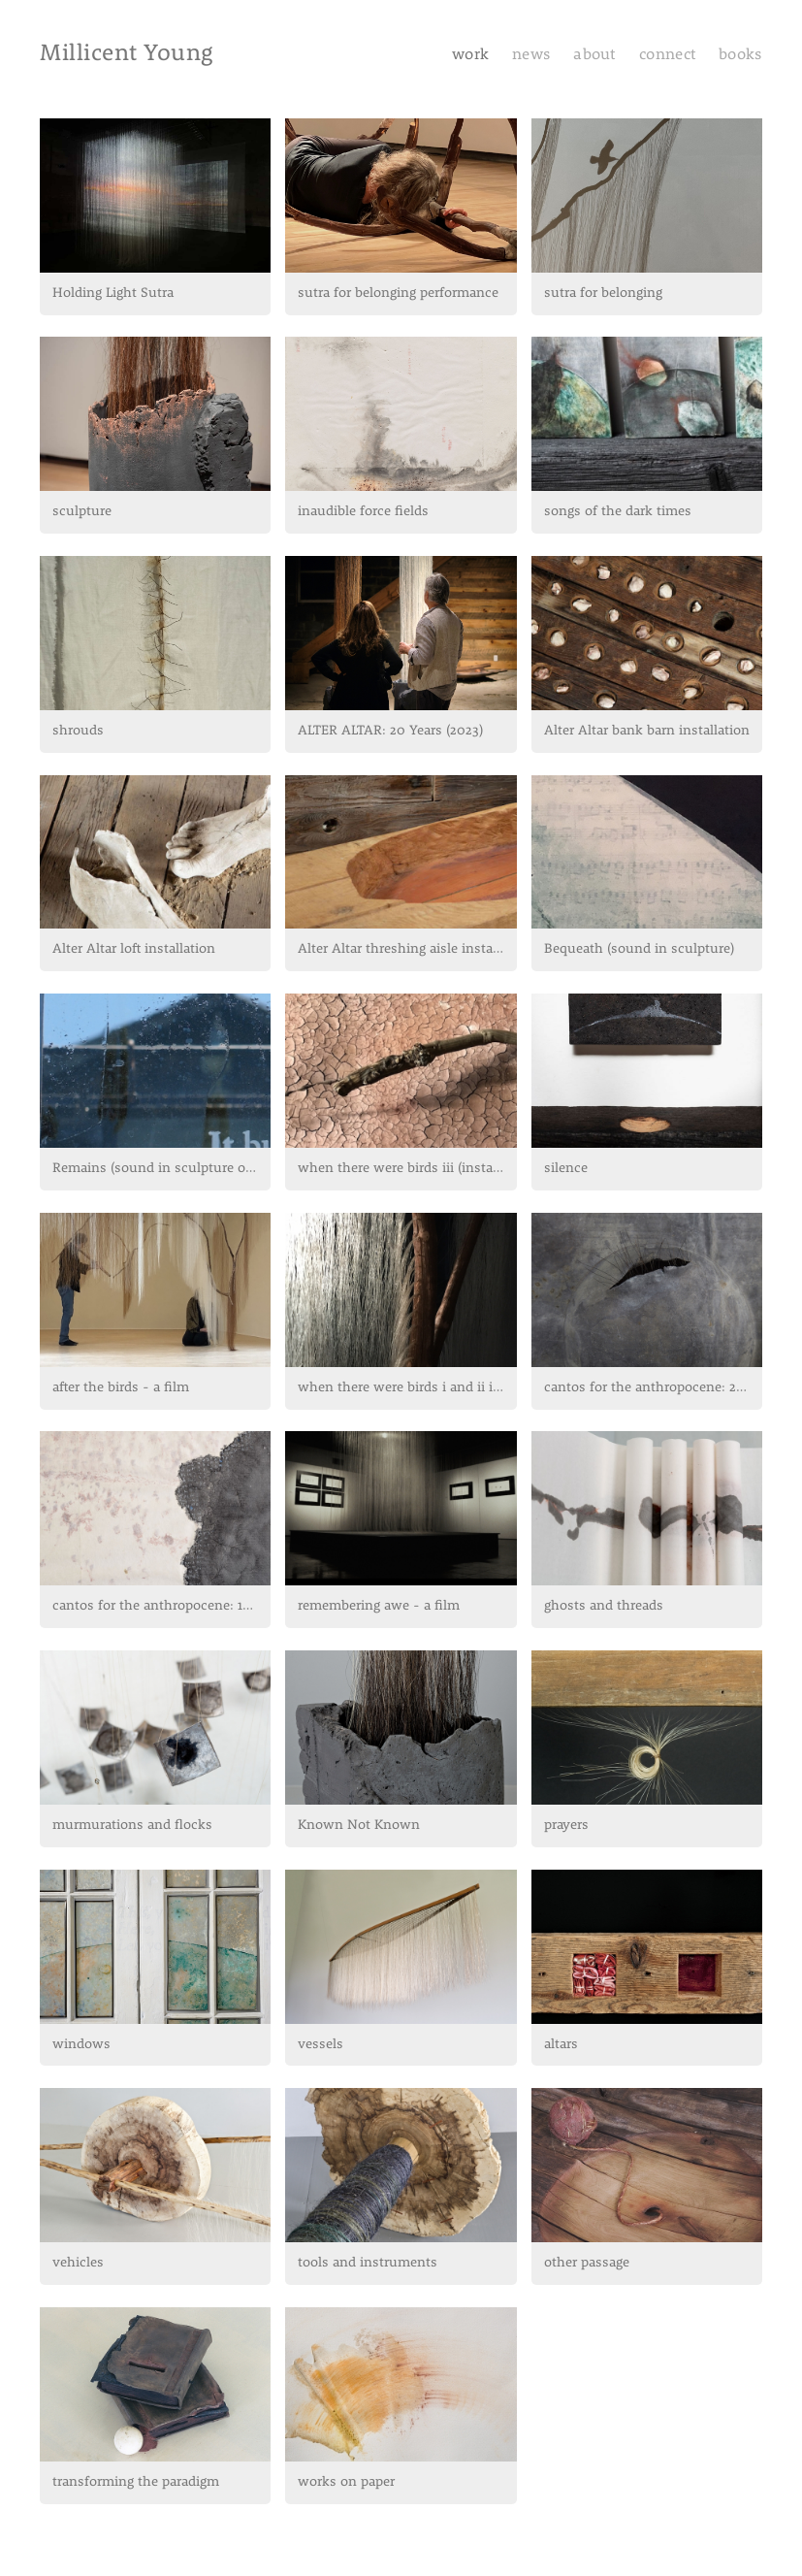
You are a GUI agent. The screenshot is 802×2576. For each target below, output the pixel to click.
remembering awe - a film (379, 1606)
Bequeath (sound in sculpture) (639, 949)
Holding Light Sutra (113, 293)
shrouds (78, 731)
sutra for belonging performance (398, 293)
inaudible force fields (363, 512)
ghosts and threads (603, 1606)
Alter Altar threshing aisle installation (407, 949)
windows (81, 2045)
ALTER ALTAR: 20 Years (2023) (390, 731)
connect (667, 55)
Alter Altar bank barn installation (647, 731)
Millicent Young (126, 54)
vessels (320, 2045)
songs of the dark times (617, 512)
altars (561, 2045)
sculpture (82, 512)
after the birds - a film (120, 1388)
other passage (586, 2263)
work (470, 55)
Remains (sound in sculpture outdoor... (161, 1168)
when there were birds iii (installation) (407, 1168)
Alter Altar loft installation (133, 949)
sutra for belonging (603, 293)
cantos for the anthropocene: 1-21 (156, 1606)
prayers (566, 1825)
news (531, 55)
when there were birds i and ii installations (407, 1388)
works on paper (346, 2482)
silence (566, 1168)
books (740, 55)
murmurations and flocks (132, 1825)
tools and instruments (367, 2263)
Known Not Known (359, 1825)
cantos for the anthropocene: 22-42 (653, 1388)
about (596, 55)
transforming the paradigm (135, 2482)
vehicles (78, 2263)
